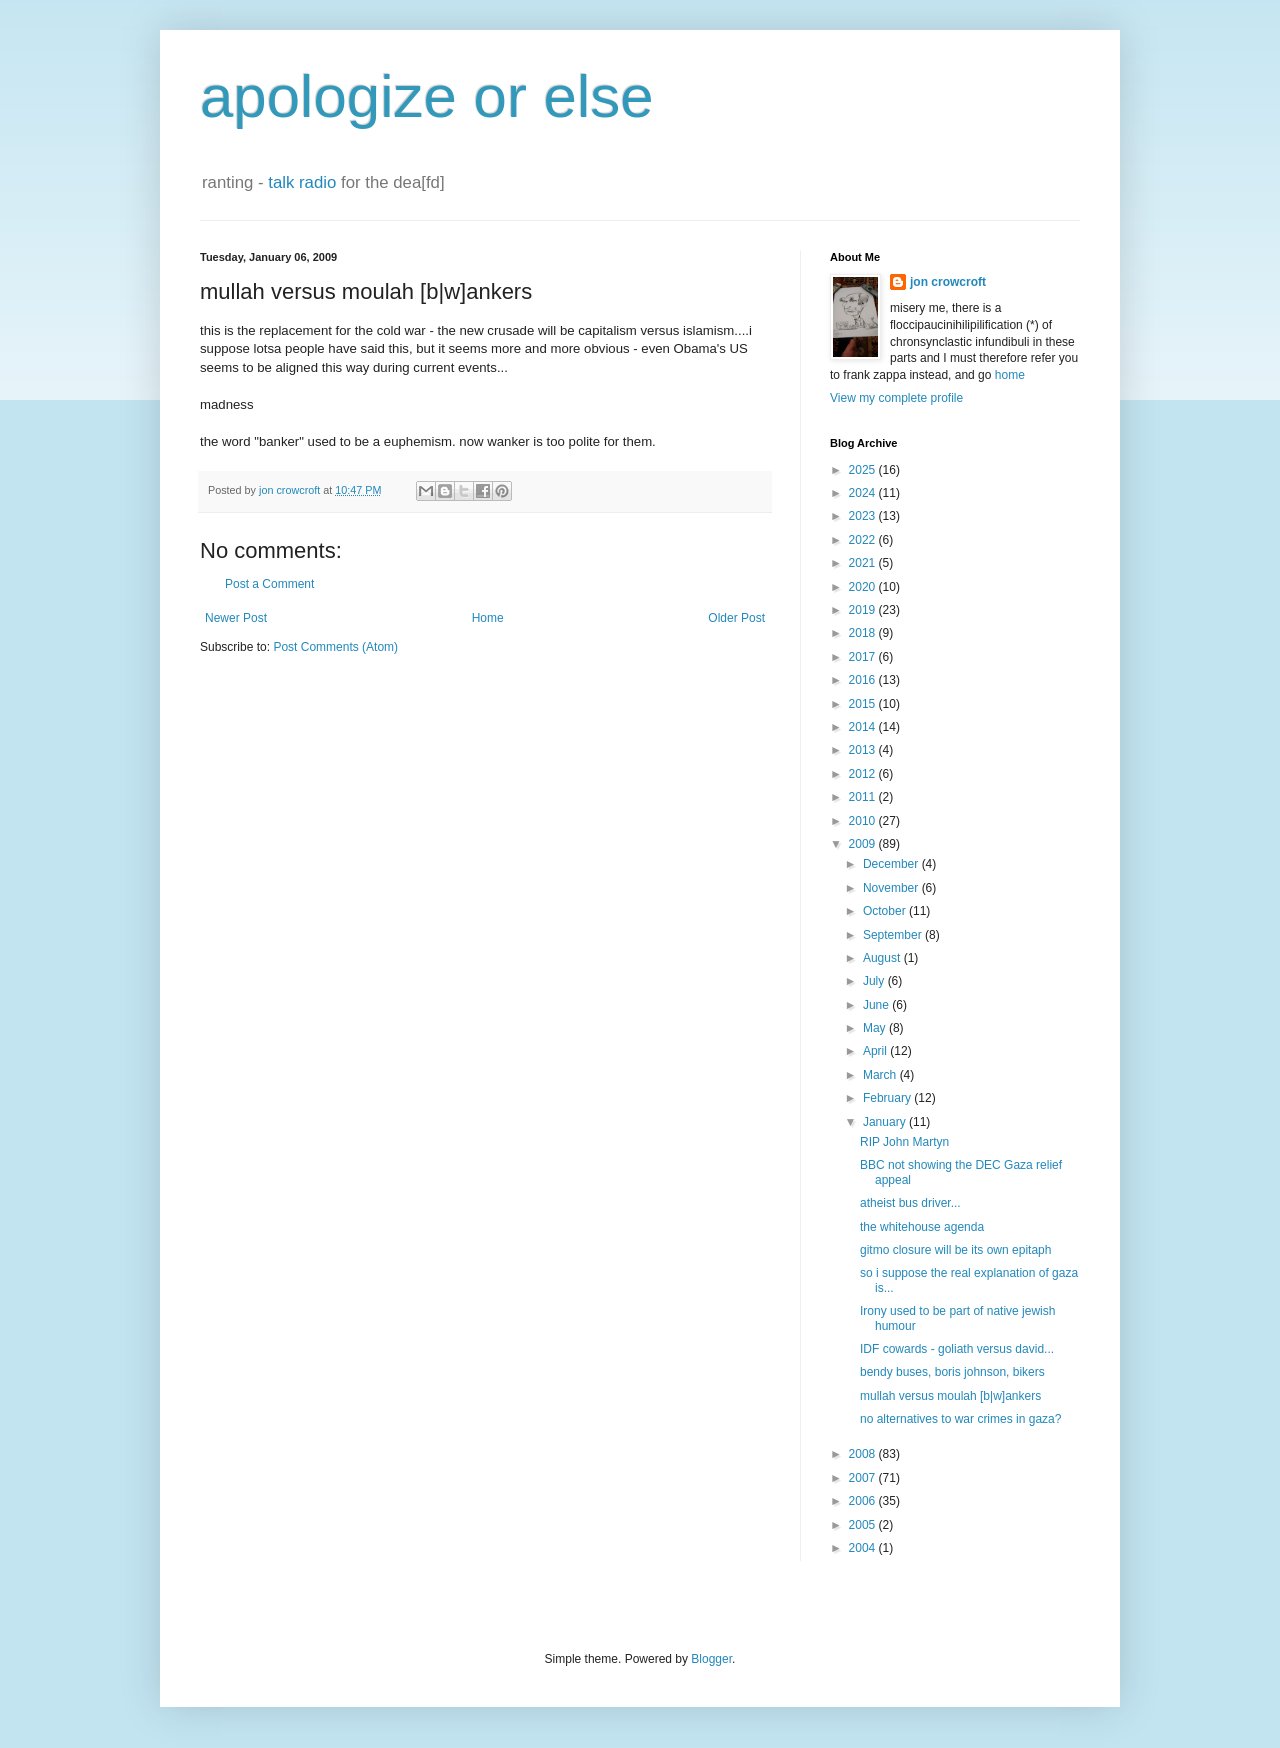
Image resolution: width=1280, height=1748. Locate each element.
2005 (864, 1525)
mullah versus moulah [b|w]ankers (950, 1396)
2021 (864, 563)
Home (488, 618)
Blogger (711, 1659)
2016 (864, 680)
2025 (864, 470)
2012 (864, 774)
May (876, 1028)
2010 (864, 821)
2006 (864, 1501)
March (881, 1075)
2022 (864, 540)
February (888, 1098)
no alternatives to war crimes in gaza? (960, 1419)
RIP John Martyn (904, 1142)
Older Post (736, 618)
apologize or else (427, 96)
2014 (864, 727)
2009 (864, 844)
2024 (864, 493)
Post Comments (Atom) (335, 647)
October (886, 911)
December (892, 864)
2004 (864, 1548)
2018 (864, 633)
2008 (864, 1454)
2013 (864, 750)
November (892, 888)
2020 (864, 587)
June (877, 1005)
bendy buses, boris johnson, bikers (952, 1372)
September (894, 935)
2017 (864, 657)
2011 (864, 797)
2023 (864, 516)
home (1010, 375)
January (886, 1122)
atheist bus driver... (910, 1203)
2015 (864, 704)
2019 (864, 610)
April (876, 1051)
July (875, 981)
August (883, 958)
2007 (864, 1478)
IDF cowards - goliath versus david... (957, 1349)
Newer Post (236, 618)
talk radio (302, 182)
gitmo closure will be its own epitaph (955, 1250)
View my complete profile (896, 398)
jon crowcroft (948, 282)
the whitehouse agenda (922, 1227)
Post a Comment (269, 584)
